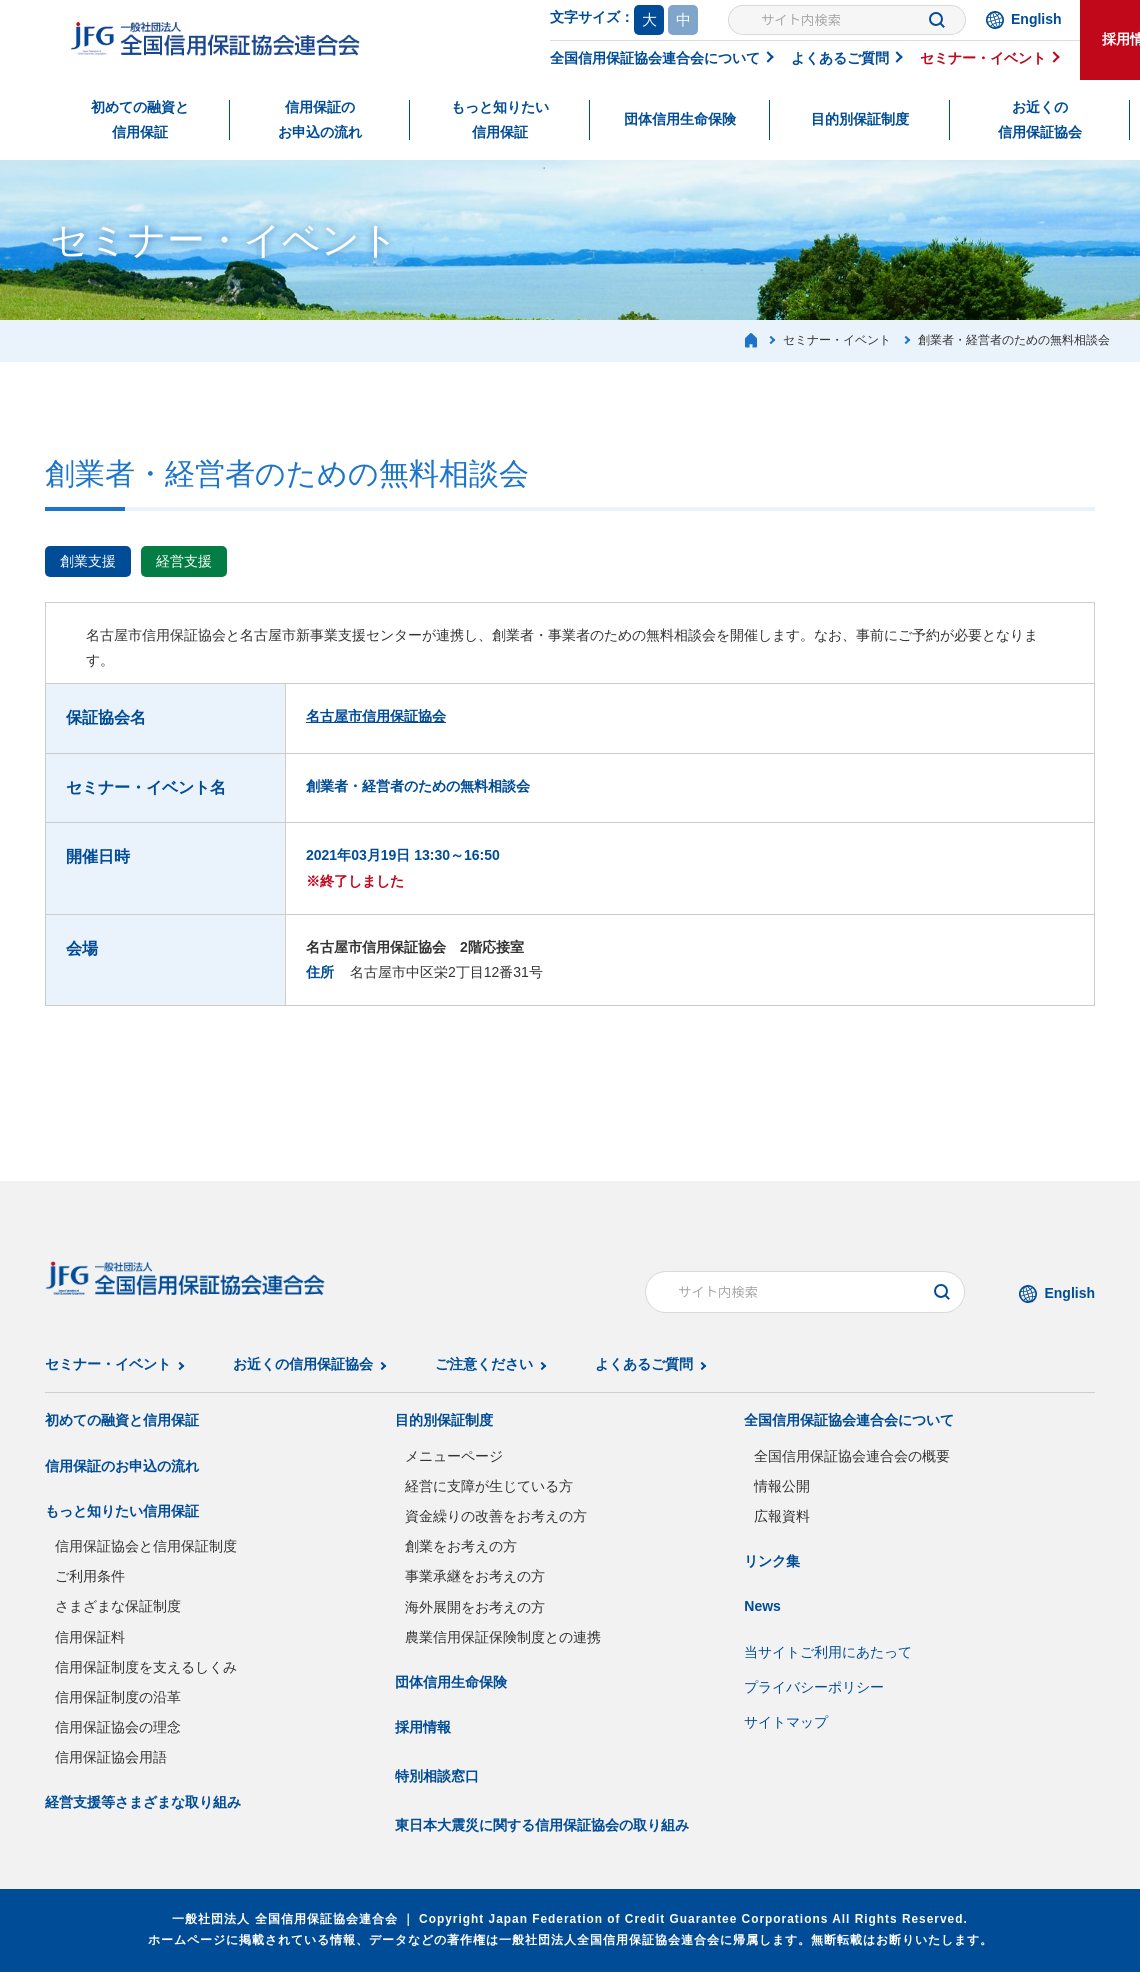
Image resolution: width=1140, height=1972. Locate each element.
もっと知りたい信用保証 (500, 119)
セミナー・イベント (983, 58)
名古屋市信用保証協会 (376, 716)
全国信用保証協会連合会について (655, 58)
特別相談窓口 (437, 1776)
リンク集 (772, 1561)
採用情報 (423, 1727)
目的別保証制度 (860, 119)
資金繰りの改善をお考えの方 (496, 1516)
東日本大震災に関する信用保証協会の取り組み (542, 1825)
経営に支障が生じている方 (489, 1486)
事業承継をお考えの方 (475, 1576)
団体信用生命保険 (680, 119)
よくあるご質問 (840, 58)
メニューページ (454, 1456)
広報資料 (782, 1516)
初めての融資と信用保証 (140, 119)
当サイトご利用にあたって (828, 1652)
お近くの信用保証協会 (1040, 119)
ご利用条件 (90, 1576)
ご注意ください (484, 1364)
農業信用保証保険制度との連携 (503, 1637)
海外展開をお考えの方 (475, 1607)
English (1036, 19)
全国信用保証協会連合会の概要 (852, 1456)
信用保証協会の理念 (118, 1727)
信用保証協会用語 (111, 1757)
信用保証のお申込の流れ (320, 119)
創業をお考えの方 (461, 1546)
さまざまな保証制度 (118, 1606)
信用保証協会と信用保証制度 (146, 1546)
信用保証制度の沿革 (118, 1697)
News (762, 1606)
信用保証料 (90, 1637)
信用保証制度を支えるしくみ (146, 1667)
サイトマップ (786, 1722)
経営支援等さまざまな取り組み (143, 1802)
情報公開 (782, 1486)
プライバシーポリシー (814, 1687)
